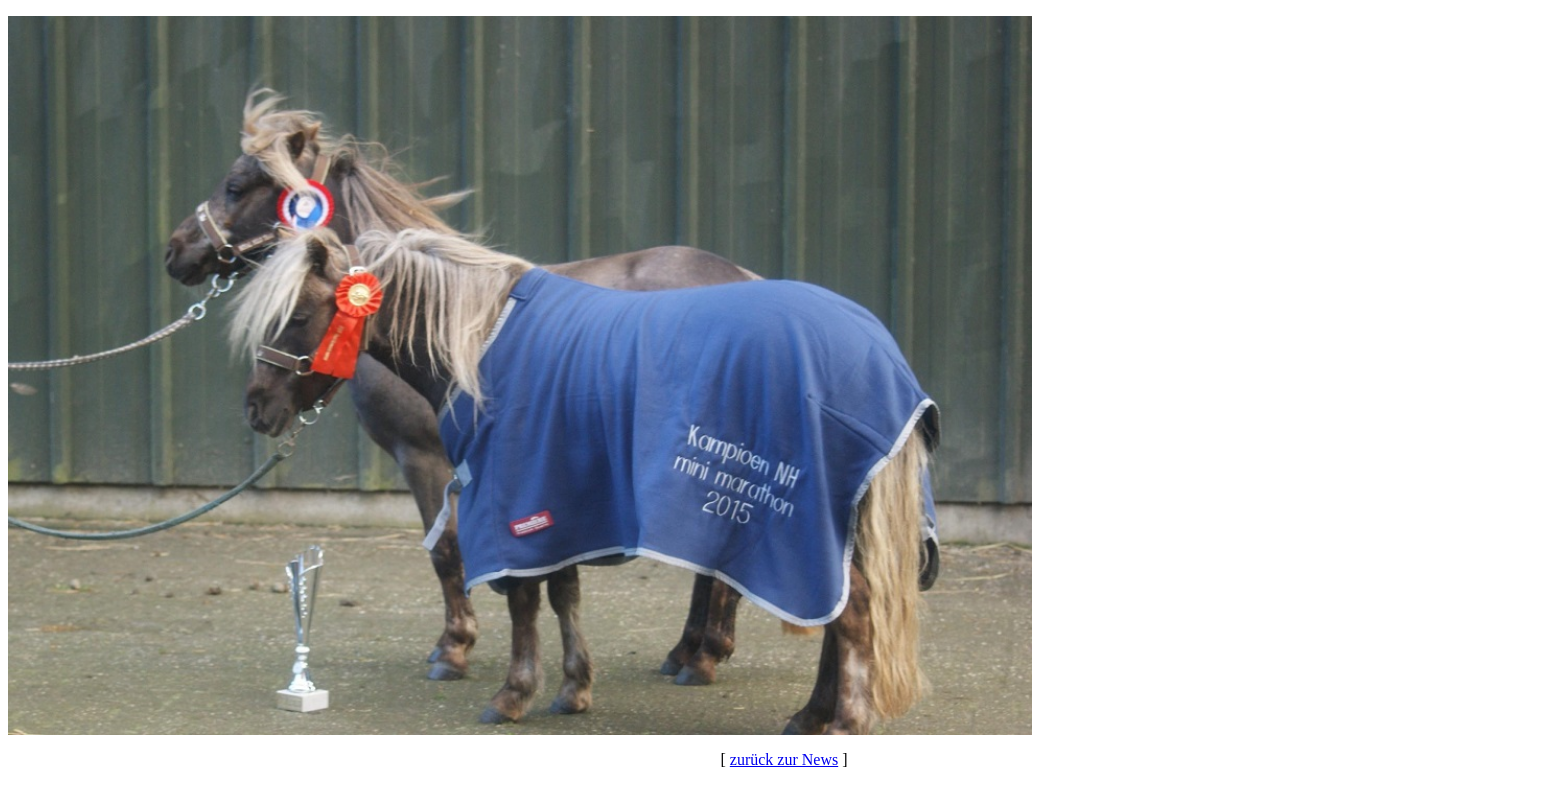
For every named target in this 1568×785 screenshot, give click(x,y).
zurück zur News (784, 759)
